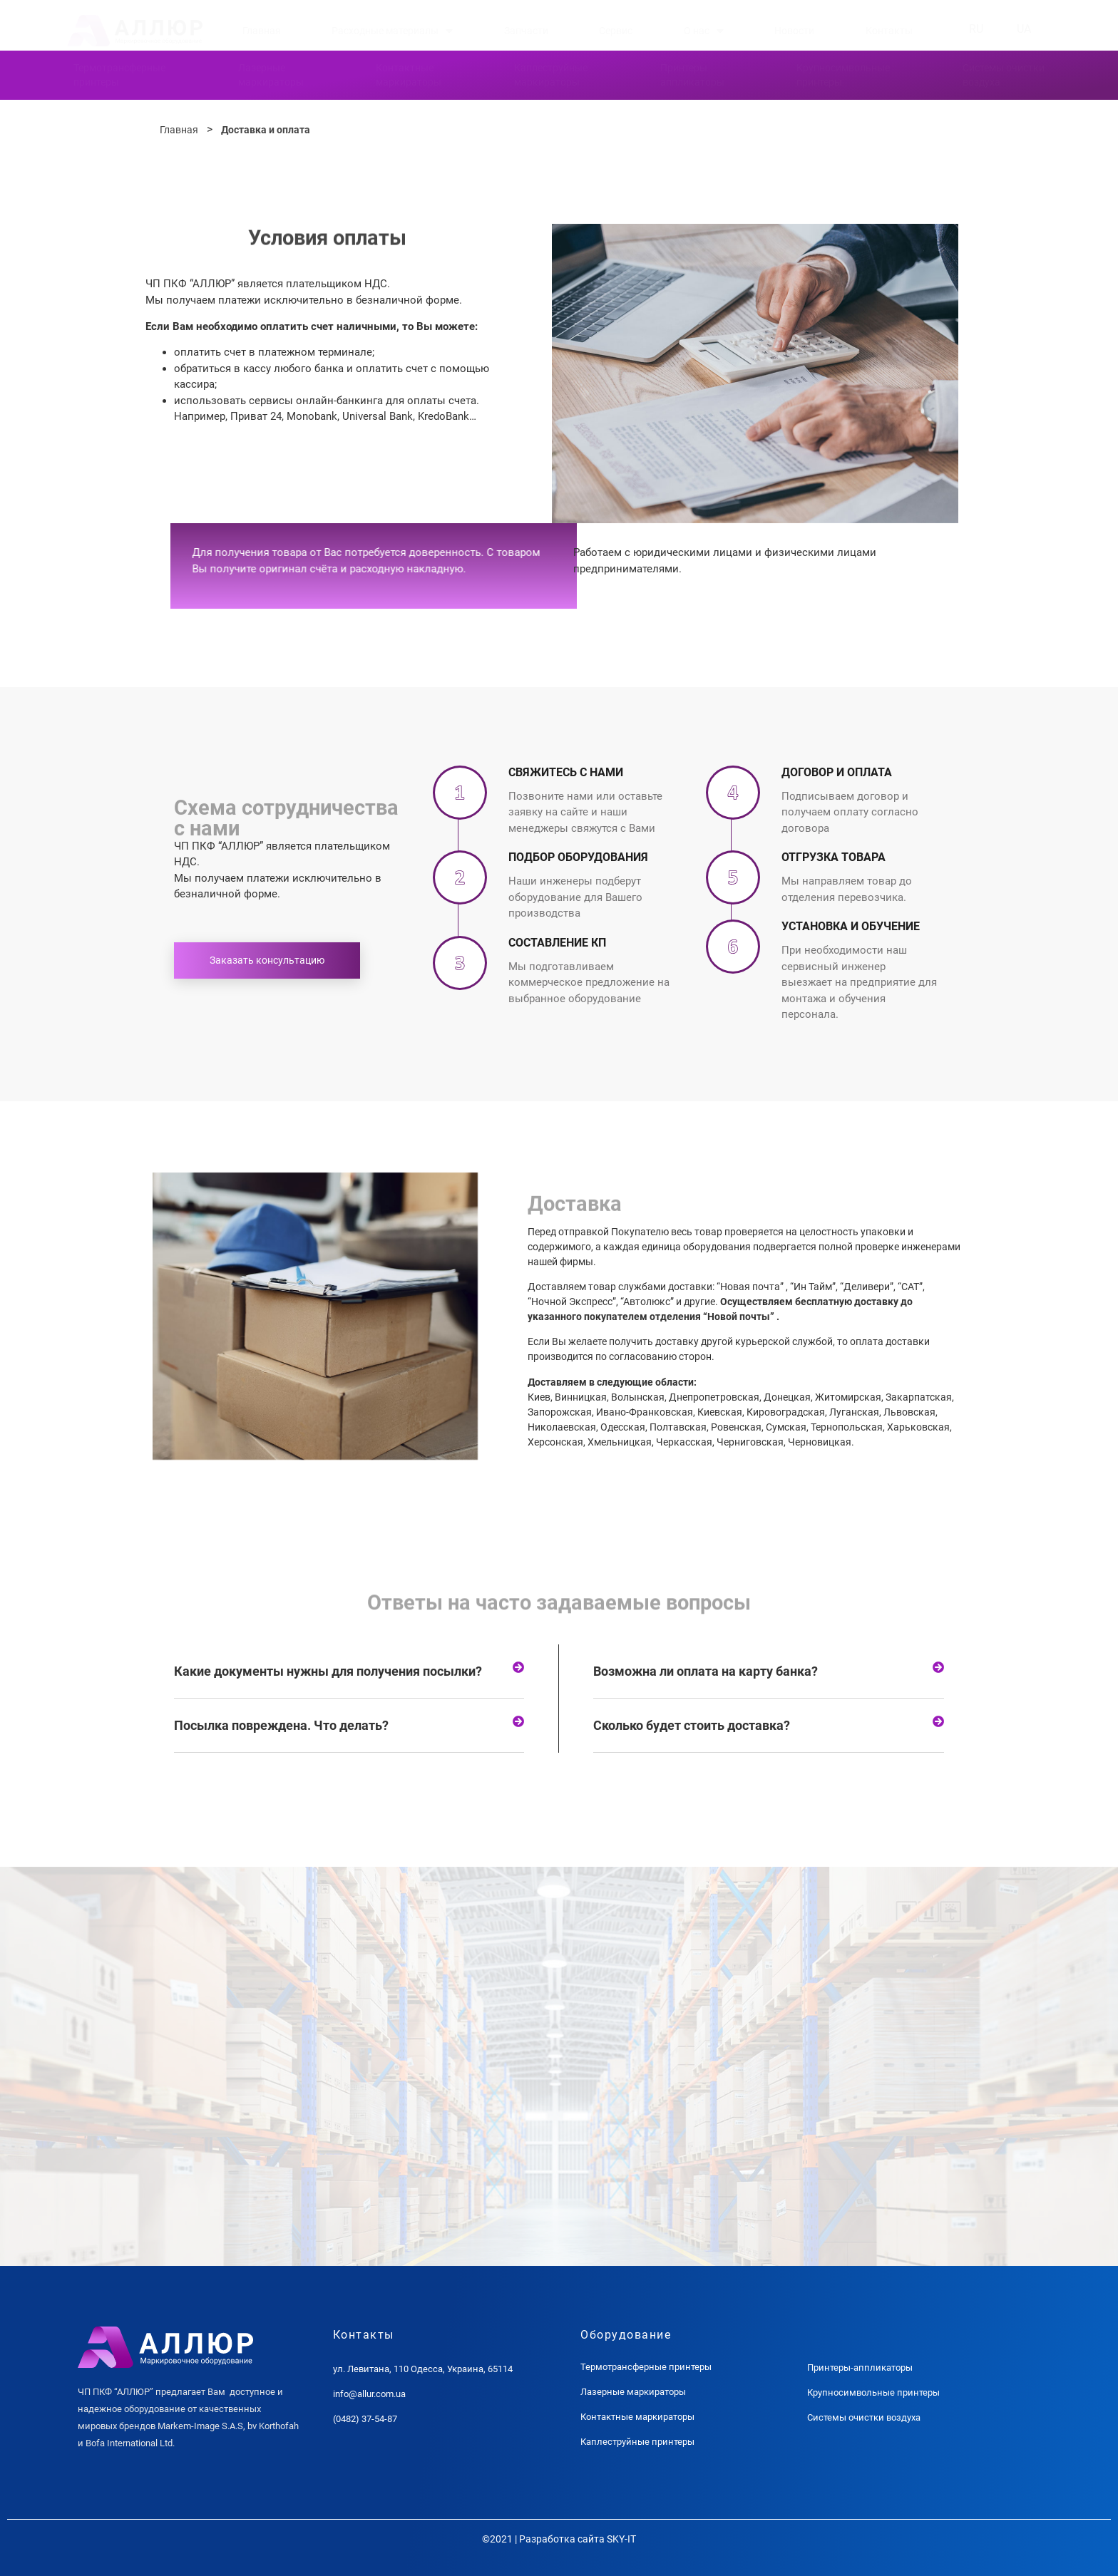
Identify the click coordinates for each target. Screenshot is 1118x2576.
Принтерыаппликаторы (692, 75)
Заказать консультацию (267, 960)
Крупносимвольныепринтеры (843, 75)
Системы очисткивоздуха (1004, 75)
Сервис (615, 30)
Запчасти (526, 30)
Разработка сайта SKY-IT (577, 2539)
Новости (794, 30)
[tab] (349, 1671)
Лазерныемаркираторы (271, 75)
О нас (704, 31)
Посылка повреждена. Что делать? (281, 1725)
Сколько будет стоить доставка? (691, 1725)
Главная (261, 30)
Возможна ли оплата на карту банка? (705, 1671)
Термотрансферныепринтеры (119, 75)
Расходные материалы (392, 31)
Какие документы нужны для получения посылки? (328, 1671)
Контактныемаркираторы (408, 75)
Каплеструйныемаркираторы (551, 75)
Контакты (889, 30)
